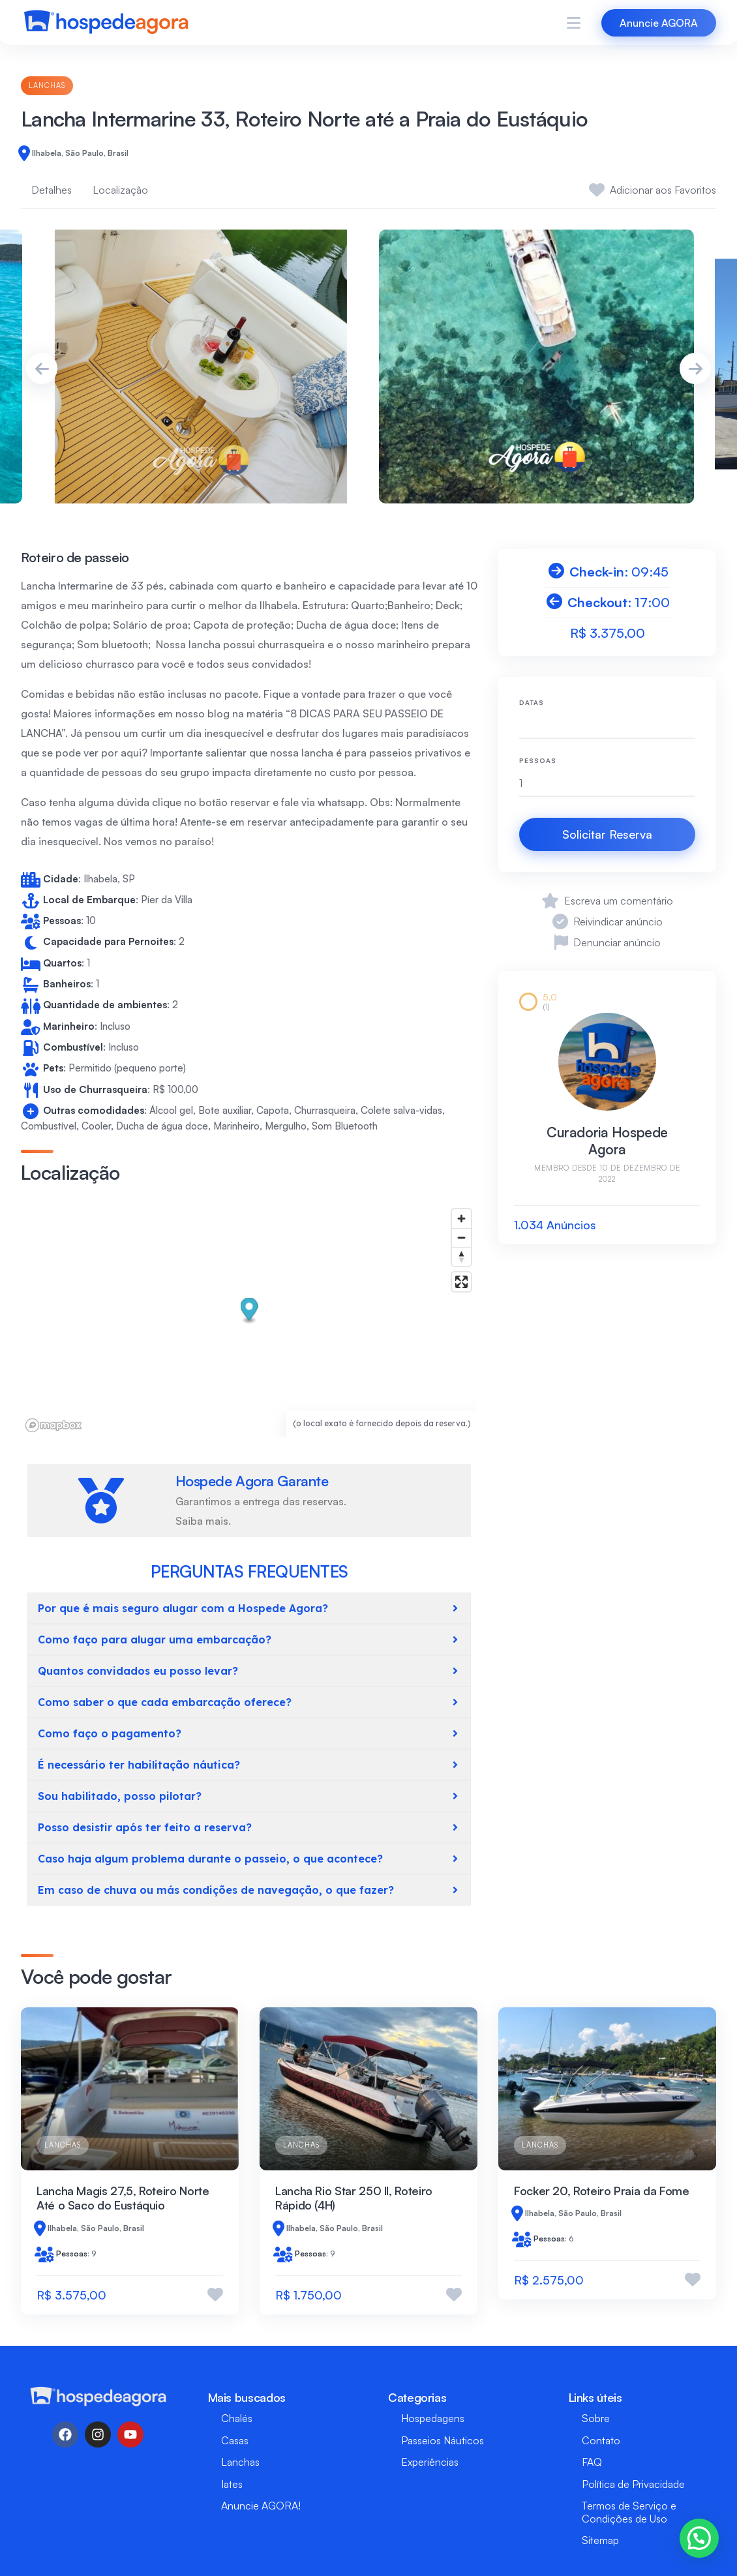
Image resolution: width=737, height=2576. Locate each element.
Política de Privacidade (633, 2484)
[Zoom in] (461, 1218)
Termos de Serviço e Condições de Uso (629, 2511)
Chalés (236, 2418)
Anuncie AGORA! (261, 2505)
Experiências (430, 2461)
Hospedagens (432, 2418)
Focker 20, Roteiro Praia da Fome (601, 2190)
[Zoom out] (461, 1237)
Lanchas (47, 85)
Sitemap (600, 2540)
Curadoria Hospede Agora (607, 1141)
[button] (249, 1311)
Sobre (596, 2418)
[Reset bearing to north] (461, 1256)
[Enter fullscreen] (461, 1281)
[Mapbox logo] (53, 1425)
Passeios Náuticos (442, 2440)
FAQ (592, 2461)
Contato (601, 2440)
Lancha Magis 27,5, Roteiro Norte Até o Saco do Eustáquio (123, 2198)
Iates (232, 2484)
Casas (234, 2440)
